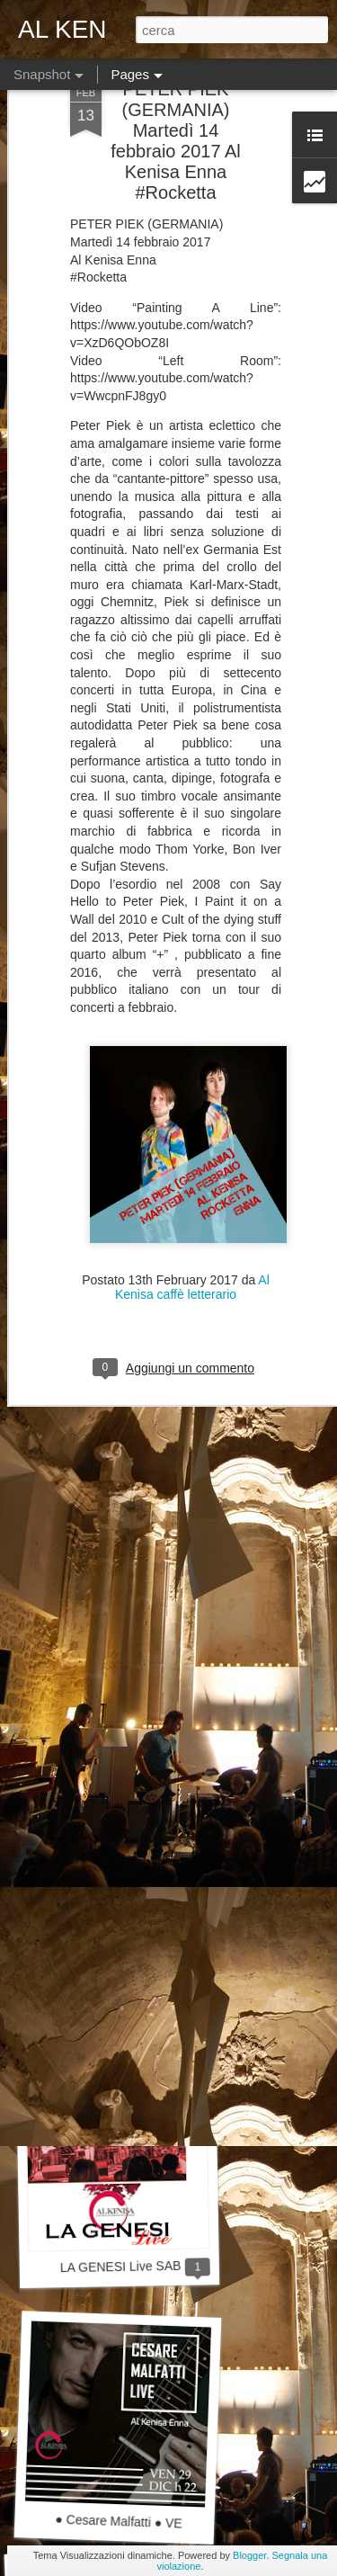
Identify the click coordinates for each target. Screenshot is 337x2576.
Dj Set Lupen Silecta (111, 1533)
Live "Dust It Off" (121, 1787)
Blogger (249, 2555)
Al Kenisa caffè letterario (192, 1184)
